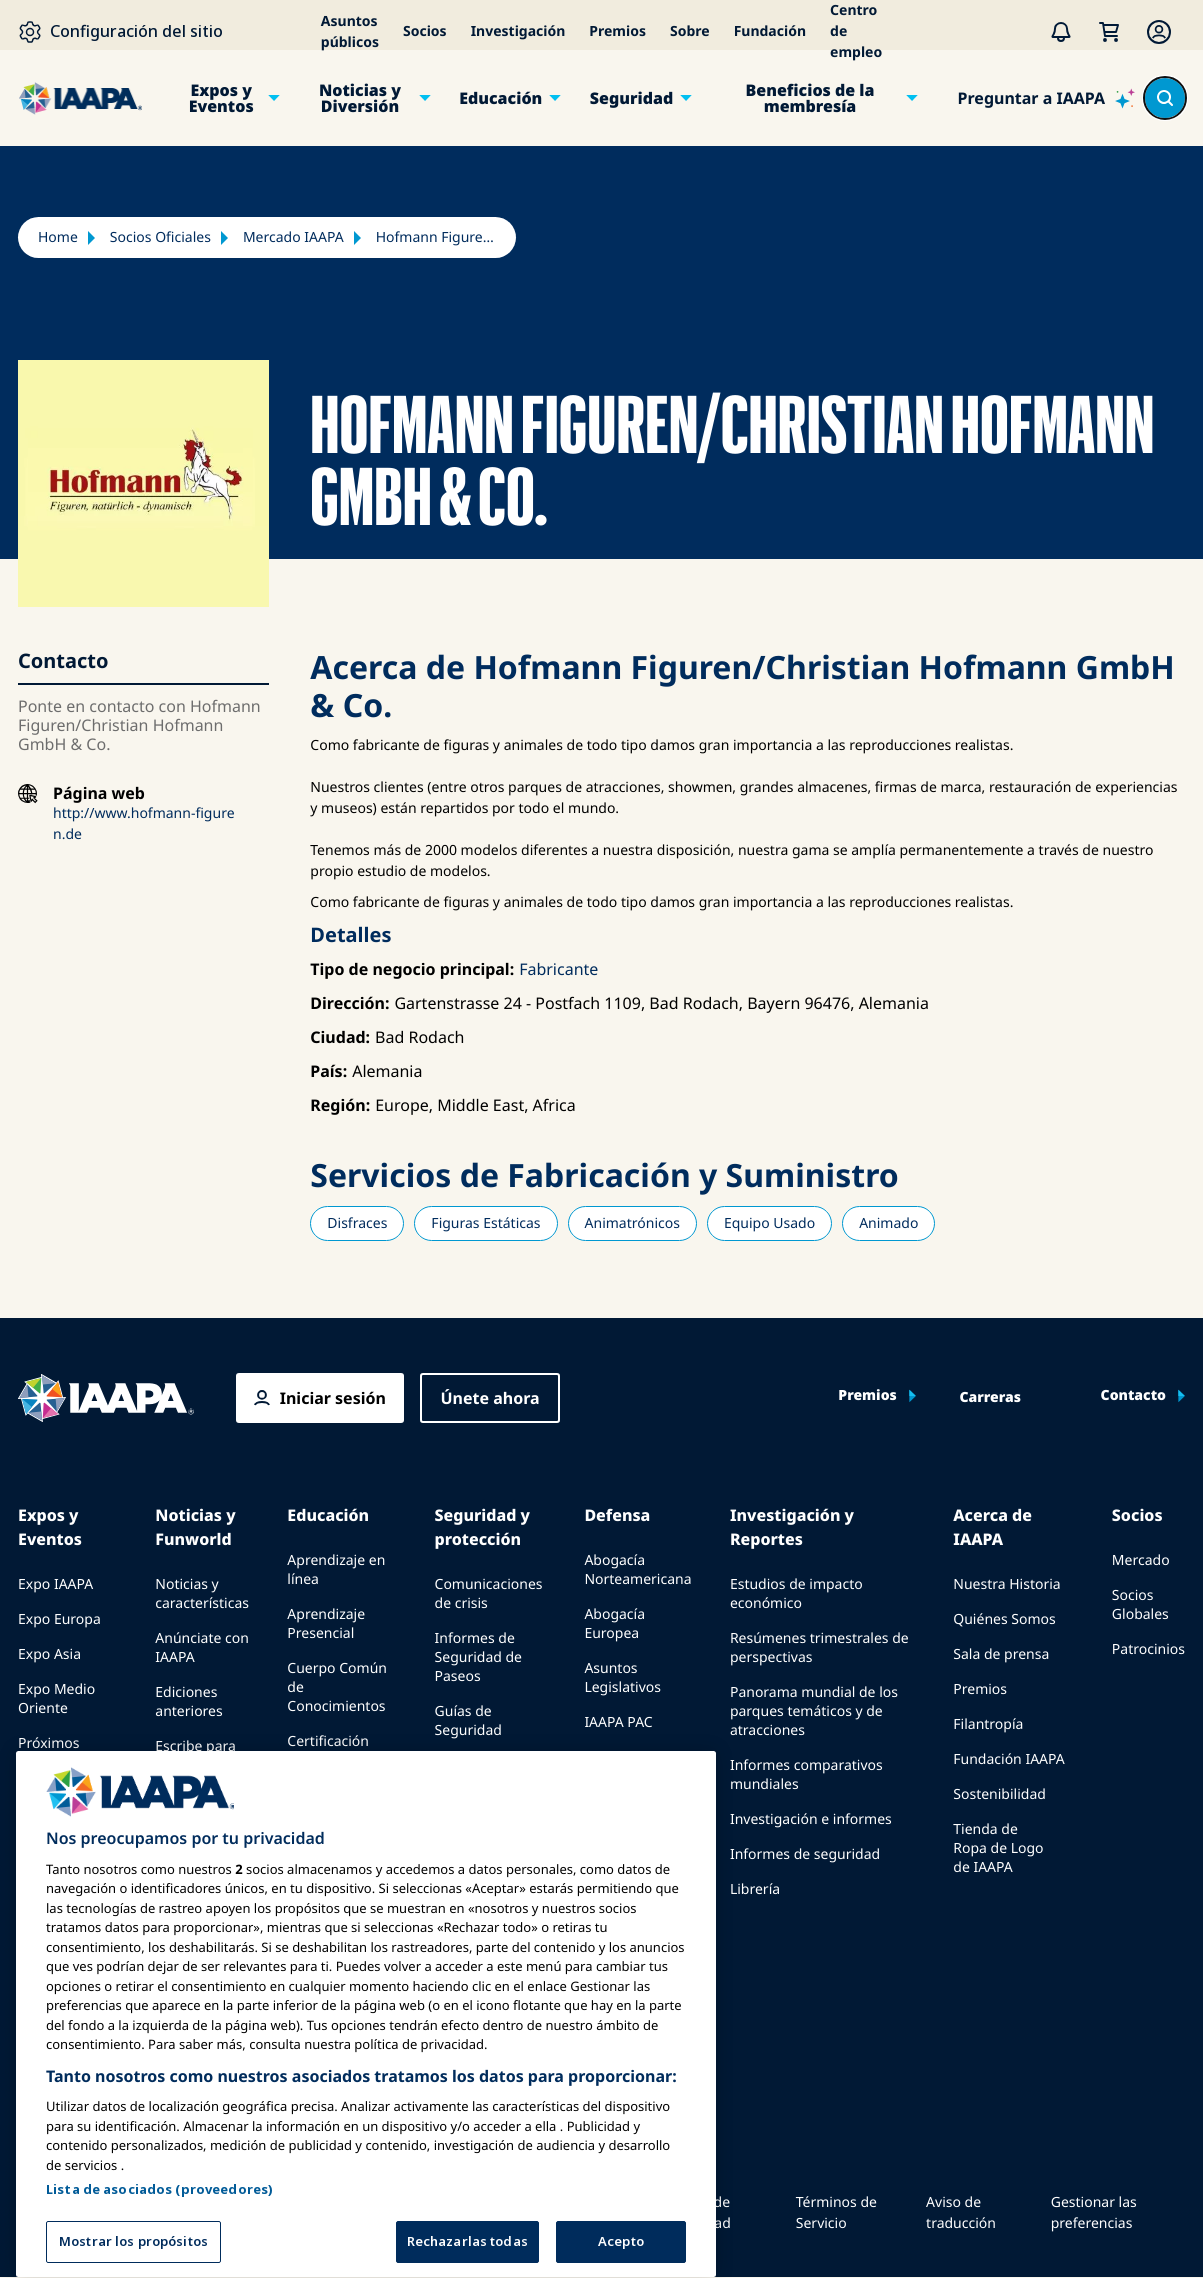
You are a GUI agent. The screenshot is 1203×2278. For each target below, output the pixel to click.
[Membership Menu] (1159, 31)
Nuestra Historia (1006, 1584)
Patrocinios (1148, 1649)
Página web (99, 793)
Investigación (518, 31)
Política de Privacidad (697, 2213)
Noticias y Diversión (360, 98)
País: (328, 1071)
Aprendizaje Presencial (326, 1624)
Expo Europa (59, 1619)
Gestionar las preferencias (1094, 2213)
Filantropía (988, 1724)
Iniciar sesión (333, 1398)
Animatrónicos (632, 1223)
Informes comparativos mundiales (806, 1775)
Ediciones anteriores (188, 1702)
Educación (500, 98)
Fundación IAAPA (1008, 1759)
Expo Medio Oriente (56, 1699)
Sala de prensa (1001, 1654)
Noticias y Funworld (195, 1527)
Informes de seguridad (805, 1854)
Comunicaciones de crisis (489, 1594)
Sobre (690, 31)
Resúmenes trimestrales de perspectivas (819, 1648)
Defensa (617, 1515)
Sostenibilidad (999, 1794)
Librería (755, 1889)
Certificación (328, 1741)
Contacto (1133, 1396)
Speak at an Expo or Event (63, 1807)
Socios (425, 31)
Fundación (770, 31)
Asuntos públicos (350, 32)
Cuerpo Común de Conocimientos (337, 1687)
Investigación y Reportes (792, 1527)
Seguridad (631, 98)
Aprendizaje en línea (336, 1570)
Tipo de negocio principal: (412, 969)
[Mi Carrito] (1109, 31)
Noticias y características (202, 1594)
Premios (617, 31)
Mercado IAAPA (293, 237)
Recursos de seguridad (475, 1775)
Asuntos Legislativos (622, 1678)
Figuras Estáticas (485, 1223)
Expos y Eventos (221, 98)
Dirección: (349, 1003)
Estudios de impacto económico (796, 1594)
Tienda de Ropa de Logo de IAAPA (998, 1848)
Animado (888, 1223)
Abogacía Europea (614, 1624)
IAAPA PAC (618, 1722)
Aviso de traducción (961, 2213)
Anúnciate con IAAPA (202, 1648)
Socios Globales (1140, 1605)
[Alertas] (1061, 31)
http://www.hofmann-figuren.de (144, 824)
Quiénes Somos (1004, 1619)
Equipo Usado (769, 1223)
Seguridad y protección (482, 1527)
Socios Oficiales (160, 237)
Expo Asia (49, 1654)
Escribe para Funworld (195, 1756)
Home (58, 237)
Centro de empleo (856, 31)
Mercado (1141, 1560)
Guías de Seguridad (468, 1721)
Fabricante (558, 969)
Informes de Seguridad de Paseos (478, 1657)
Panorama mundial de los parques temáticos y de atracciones (814, 1711)
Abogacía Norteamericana (637, 1570)
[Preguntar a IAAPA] (1046, 98)
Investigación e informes (811, 1819)
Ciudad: (340, 1037)
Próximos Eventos (48, 1753)
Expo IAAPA (55, 1584)
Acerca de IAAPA (992, 1527)
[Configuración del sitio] (120, 31)
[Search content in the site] (1165, 98)
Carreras (990, 1398)
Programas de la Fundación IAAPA (340, 1795)
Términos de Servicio (836, 2213)
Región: (340, 1105)
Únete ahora (489, 1398)
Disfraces (357, 1223)
